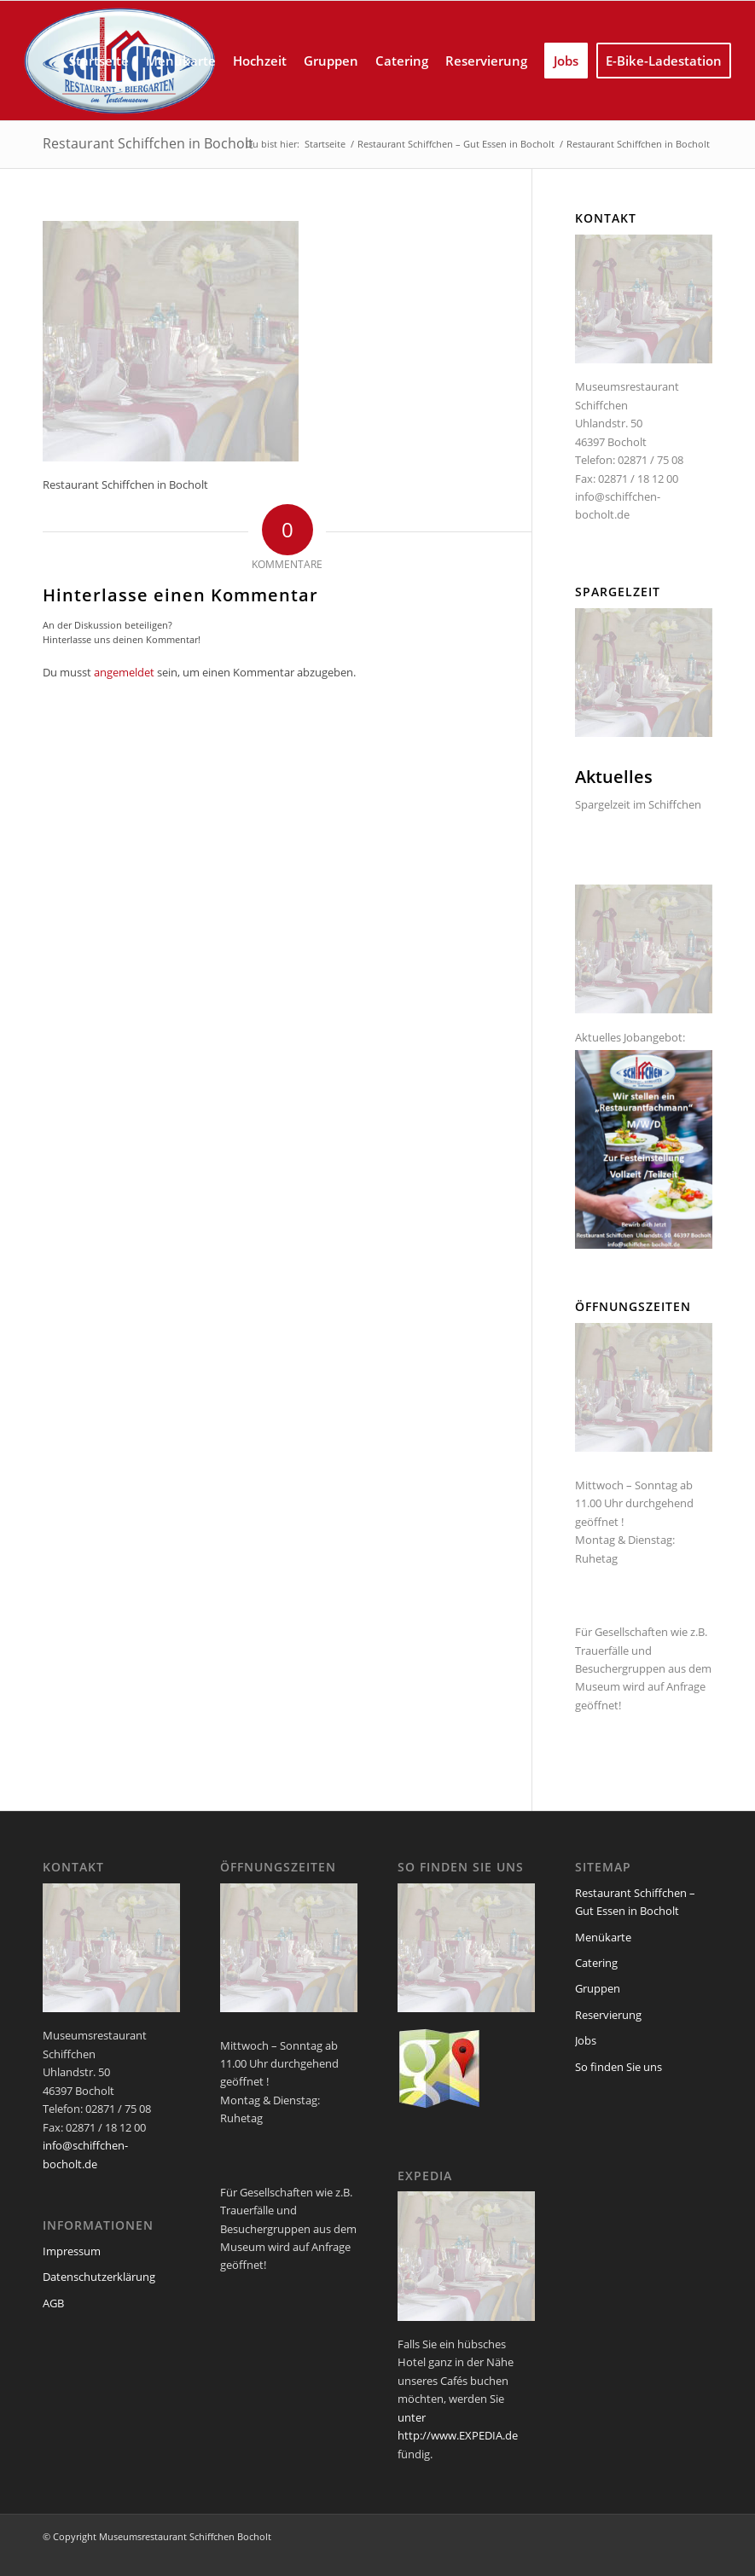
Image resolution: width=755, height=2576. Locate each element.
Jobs (585, 2040)
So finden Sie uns (618, 2066)
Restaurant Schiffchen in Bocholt (148, 143)
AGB (53, 2303)
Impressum (72, 2251)
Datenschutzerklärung (99, 2276)
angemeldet (124, 672)
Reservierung (608, 2014)
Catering (596, 1962)
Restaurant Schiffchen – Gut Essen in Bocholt (635, 1901)
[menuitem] (99, 60)
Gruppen (597, 1988)
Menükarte (603, 1937)
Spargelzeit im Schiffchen (638, 804)
